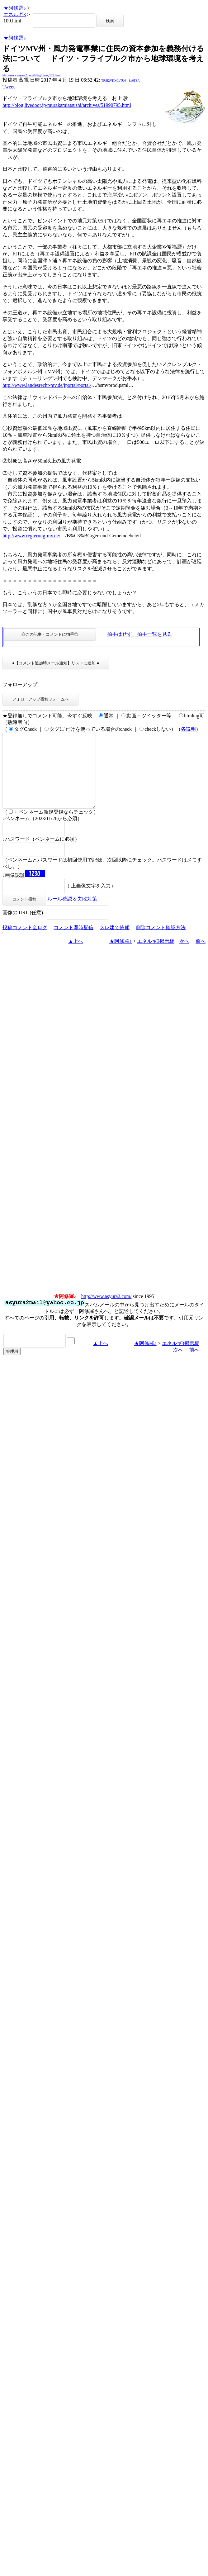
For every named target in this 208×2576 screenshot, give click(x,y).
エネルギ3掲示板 (155, 956)
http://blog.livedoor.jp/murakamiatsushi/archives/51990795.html (66, 105)
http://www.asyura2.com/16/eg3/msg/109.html (31, 75)
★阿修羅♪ (14, 8)
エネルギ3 (14, 14)
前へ (201, 956)
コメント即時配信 (73, 942)
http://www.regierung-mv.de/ (31, 535)
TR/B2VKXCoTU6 (113, 80)
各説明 (188, 729)
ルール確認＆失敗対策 (72, 913)
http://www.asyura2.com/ (106, 1311)
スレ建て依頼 (115, 942)
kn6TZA (134, 80)
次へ (184, 956)
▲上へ (75, 956)
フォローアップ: (20, 684)
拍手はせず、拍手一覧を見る (139, 634)
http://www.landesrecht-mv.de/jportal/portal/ (46, 385)
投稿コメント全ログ (24, 942)
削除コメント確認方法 (161, 942)
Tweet (8, 86)
